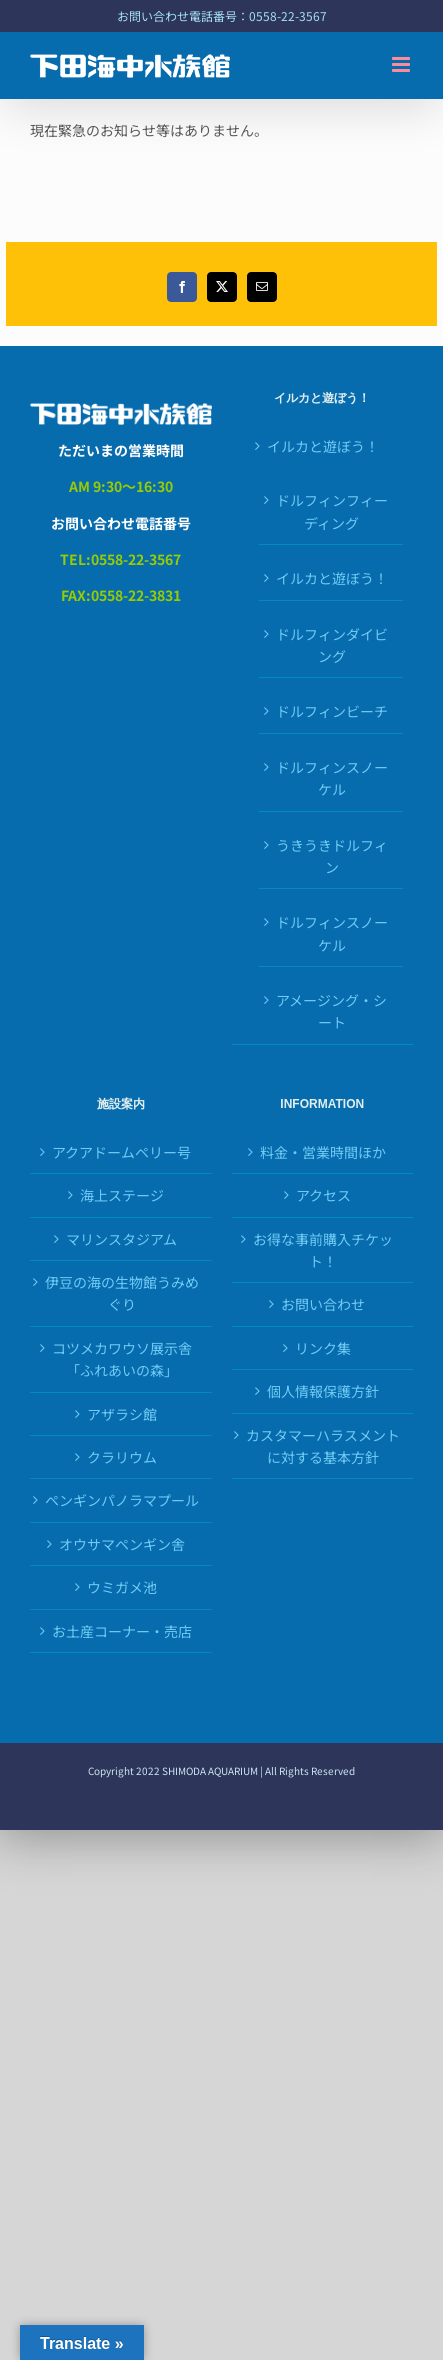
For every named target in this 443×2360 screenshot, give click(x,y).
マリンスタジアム (121, 1239)
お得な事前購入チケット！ (323, 1250)
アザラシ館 (122, 1414)
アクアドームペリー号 (121, 1152)
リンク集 (323, 1348)
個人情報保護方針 (323, 1391)
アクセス (323, 1195)
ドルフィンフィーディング (332, 511)
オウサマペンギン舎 (122, 1544)
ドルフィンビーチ (332, 711)
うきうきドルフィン (332, 856)
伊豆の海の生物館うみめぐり (122, 1293)
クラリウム (122, 1457)
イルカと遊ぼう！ (323, 446)
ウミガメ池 (122, 1587)
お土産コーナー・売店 (122, 1631)
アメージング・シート (331, 1011)
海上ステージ (122, 1195)
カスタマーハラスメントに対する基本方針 (323, 1446)
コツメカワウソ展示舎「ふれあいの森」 (122, 1359)
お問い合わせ (323, 1304)
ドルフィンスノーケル (332, 933)
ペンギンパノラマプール (122, 1500)
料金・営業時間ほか (323, 1152)
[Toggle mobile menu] (402, 64)
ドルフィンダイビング (332, 645)
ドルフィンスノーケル (332, 778)
